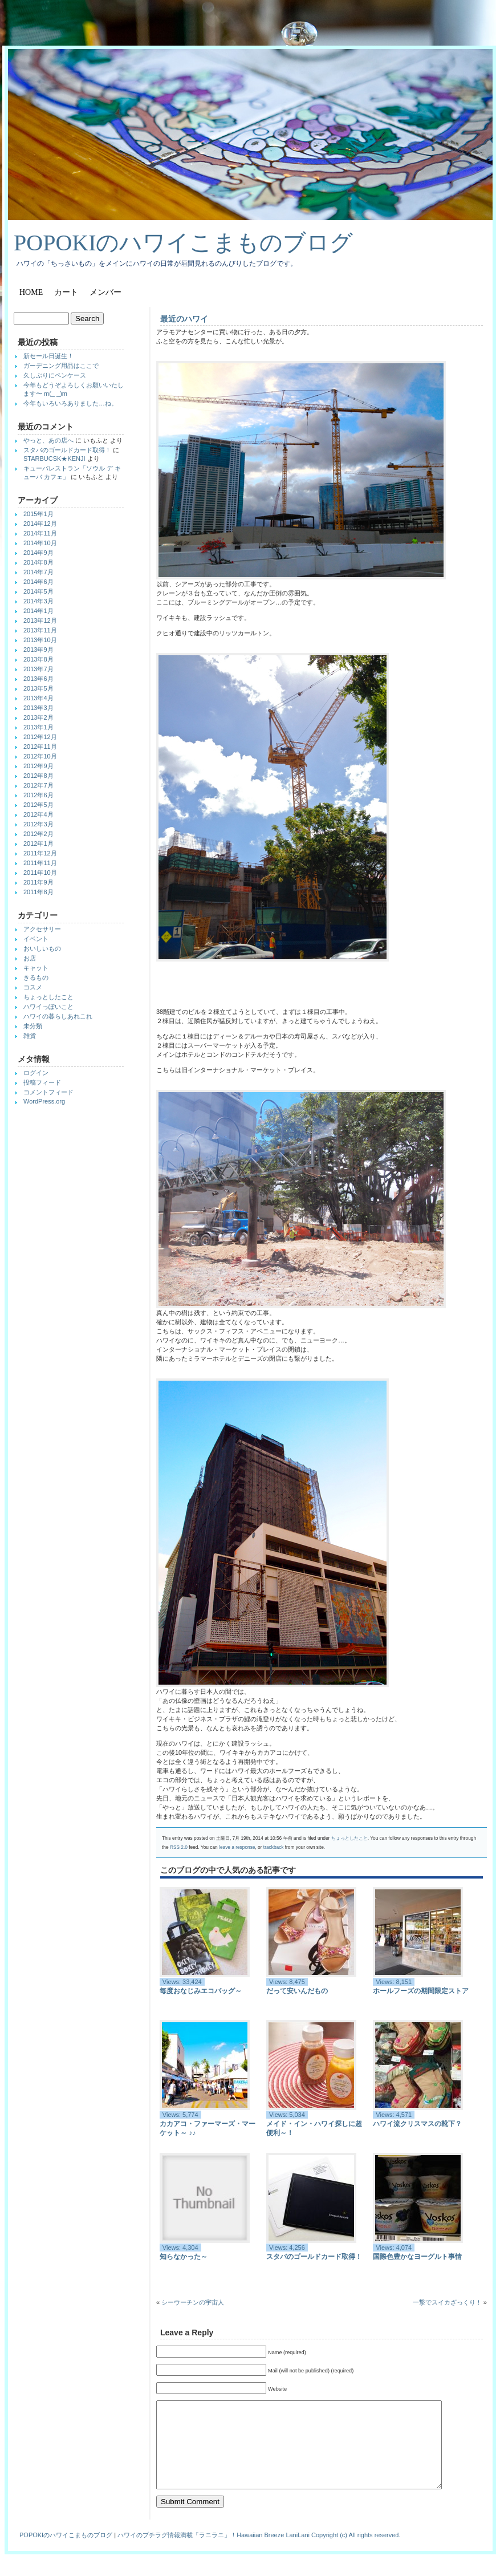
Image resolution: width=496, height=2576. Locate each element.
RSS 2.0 (179, 1847)
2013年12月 (40, 620)
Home (31, 292)
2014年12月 (40, 523)
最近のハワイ (184, 318)
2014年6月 (38, 581)
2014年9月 (38, 552)
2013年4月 (38, 698)
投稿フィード (42, 1082)
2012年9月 (38, 765)
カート (66, 292)
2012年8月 (38, 775)
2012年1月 (38, 843)
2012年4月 (38, 814)
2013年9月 (38, 649)
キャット (35, 967)
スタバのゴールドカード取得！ (67, 450)
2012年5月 (38, 804)
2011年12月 (40, 853)
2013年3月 (38, 707)
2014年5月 (38, 591)
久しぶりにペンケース (54, 375)
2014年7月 (38, 572)
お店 (29, 958)
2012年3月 (38, 824)
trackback (273, 1847)
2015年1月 (38, 513)
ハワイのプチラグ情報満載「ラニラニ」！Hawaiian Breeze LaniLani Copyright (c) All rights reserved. (258, 2552)
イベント (35, 938)
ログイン (35, 1072)
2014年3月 (38, 601)
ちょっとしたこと (349, 1838)
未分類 (32, 1026)
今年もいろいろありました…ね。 (70, 403)
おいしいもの (42, 948)
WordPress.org (44, 1101)
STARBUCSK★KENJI (54, 458)
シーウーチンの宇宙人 (192, 2302)
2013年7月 (38, 669)
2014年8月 (38, 562)
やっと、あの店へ (48, 440)
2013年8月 (38, 659)
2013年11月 (40, 630)
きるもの (35, 977)
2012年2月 (38, 833)
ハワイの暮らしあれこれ (57, 1016)
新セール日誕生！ (48, 355)
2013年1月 (38, 727)
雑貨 (29, 1035)
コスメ (32, 987)
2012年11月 (40, 746)
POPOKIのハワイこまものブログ (183, 242)
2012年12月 (40, 736)
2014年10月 (40, 542)
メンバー (105, 292)
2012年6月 (38, 795)
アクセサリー (42, 929)
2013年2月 (38, 717)
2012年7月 (38, 785)
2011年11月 (40, 862)
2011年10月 (40, 872)
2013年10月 (40, 639)
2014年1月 (38, 610)
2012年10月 (40, 756)
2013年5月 (38, 688)
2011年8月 (38, 892)
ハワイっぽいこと (48, 1006)
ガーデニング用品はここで (61, 365)
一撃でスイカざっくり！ (447, 2302)
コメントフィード (48, 1092)
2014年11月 (40, 533)
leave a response (237, 1847)
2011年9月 (38, 882)
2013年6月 (38, 678)
